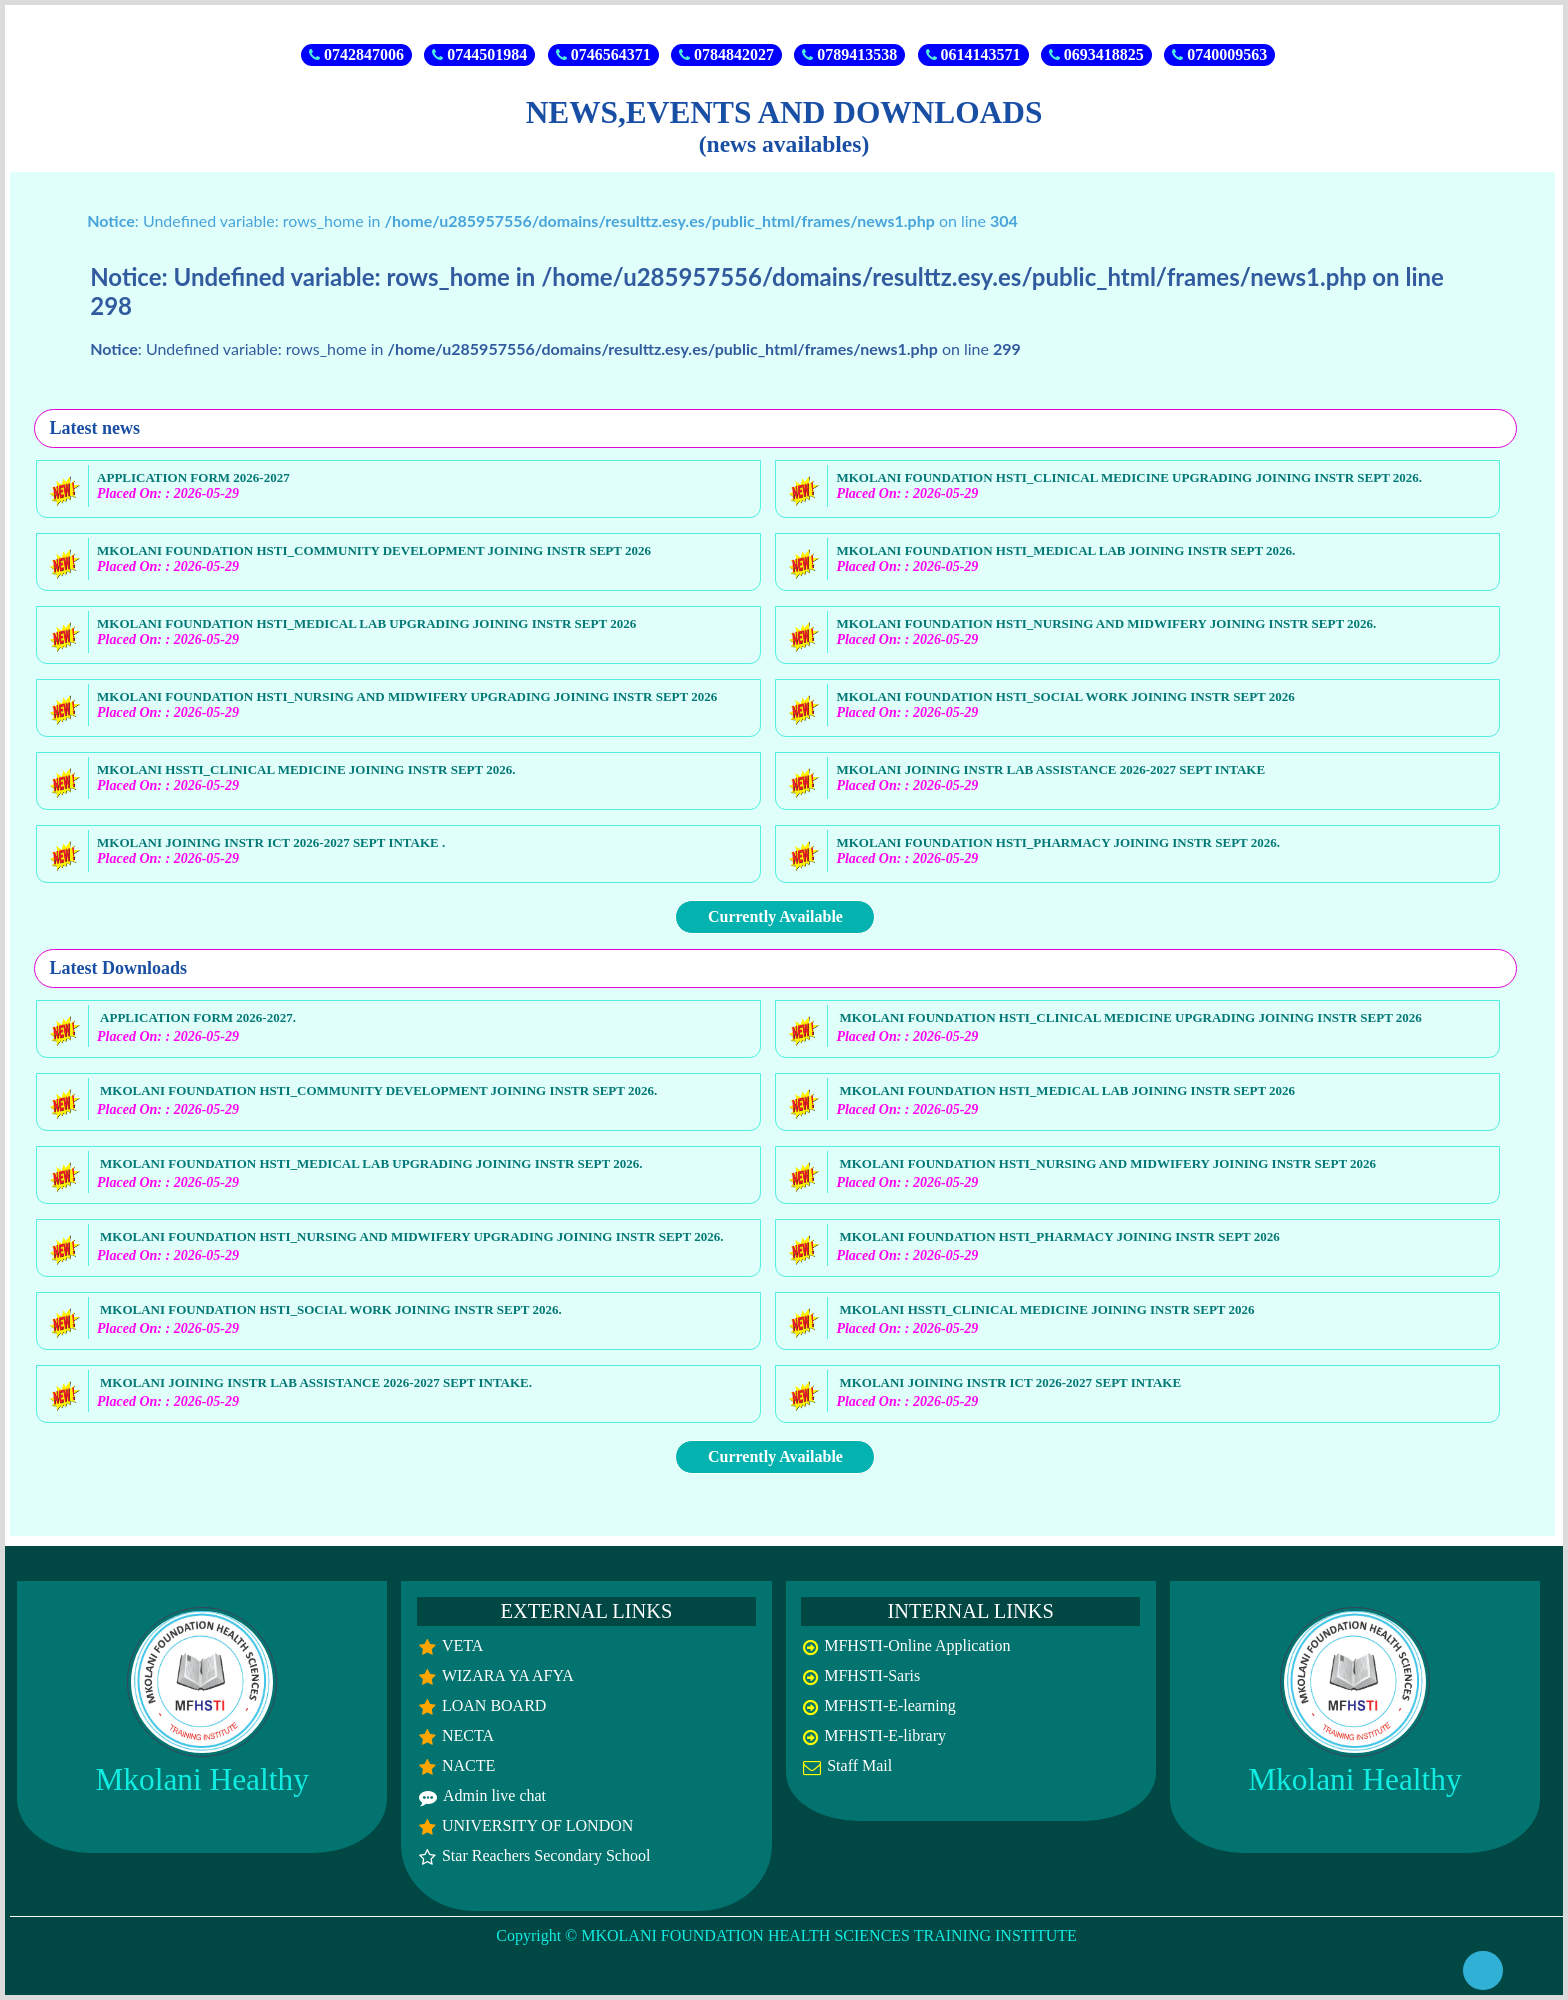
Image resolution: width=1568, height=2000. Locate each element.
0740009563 (1219, 54)
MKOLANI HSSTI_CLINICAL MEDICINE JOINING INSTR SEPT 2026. (306, 769)
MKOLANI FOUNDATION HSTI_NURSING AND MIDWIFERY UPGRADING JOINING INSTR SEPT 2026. (411, 1236)
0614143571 (973, 54)
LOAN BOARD (494, 1705)
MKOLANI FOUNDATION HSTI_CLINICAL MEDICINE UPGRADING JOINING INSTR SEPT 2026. (1129, 477)
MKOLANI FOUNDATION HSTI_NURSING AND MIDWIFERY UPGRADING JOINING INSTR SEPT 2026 (407, 696)
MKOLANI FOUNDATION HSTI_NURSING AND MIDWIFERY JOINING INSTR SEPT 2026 (1107, 1163)
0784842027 (726, 54)
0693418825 (1096, 54)
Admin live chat (494, 1795)
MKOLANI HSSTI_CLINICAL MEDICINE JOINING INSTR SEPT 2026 (1046, 1309)
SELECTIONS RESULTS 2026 (1015, 17)
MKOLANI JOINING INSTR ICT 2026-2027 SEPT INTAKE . (271, 842)
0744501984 (479, 54)
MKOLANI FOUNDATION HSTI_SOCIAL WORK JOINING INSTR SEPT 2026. (331, 1309)
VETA (462, 1645)
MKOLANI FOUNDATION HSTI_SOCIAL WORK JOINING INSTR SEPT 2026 (1065, 696)
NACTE (468, 1765)
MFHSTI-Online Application (917, 1645)
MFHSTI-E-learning (890, 1705)
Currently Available (775, 916)
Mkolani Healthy (201, 1779)
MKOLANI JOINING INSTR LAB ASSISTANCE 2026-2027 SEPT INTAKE (1050, 769)
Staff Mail (859, 1765)
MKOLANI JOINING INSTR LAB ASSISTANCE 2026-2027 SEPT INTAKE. (316, 1382)
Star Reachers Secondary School (546, 1855)
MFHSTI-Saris (872, 1675)
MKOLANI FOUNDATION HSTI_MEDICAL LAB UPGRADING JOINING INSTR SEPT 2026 (366, 623)
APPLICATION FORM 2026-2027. (198, 1017)
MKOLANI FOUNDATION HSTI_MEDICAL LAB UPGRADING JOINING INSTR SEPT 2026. (371, 1163)
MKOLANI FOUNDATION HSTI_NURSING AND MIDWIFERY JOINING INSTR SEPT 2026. (1106, 623)
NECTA (468, 1735)
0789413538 (849, 54)
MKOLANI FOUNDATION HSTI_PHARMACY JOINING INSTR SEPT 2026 (1059, 1236)
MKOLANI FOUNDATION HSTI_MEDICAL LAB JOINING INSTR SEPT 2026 (1067, 1090)
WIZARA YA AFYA (508, 1675)
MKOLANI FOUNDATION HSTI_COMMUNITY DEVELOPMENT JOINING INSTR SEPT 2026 (374, 550)
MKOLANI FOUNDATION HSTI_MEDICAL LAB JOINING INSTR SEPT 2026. (1065, 550)
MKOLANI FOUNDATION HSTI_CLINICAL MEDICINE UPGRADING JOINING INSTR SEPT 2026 (1130, 1017)
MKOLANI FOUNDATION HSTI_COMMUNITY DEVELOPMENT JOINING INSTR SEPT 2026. (378, 1090)
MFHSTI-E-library (885, 1735)
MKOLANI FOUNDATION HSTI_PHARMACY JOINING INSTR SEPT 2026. (1058, 842)
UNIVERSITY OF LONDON (537, 1825)
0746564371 (603, 54)
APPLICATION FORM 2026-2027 (193, 477)
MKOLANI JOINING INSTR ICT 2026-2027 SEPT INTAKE (1010, 1382)
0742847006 (356, 54)
